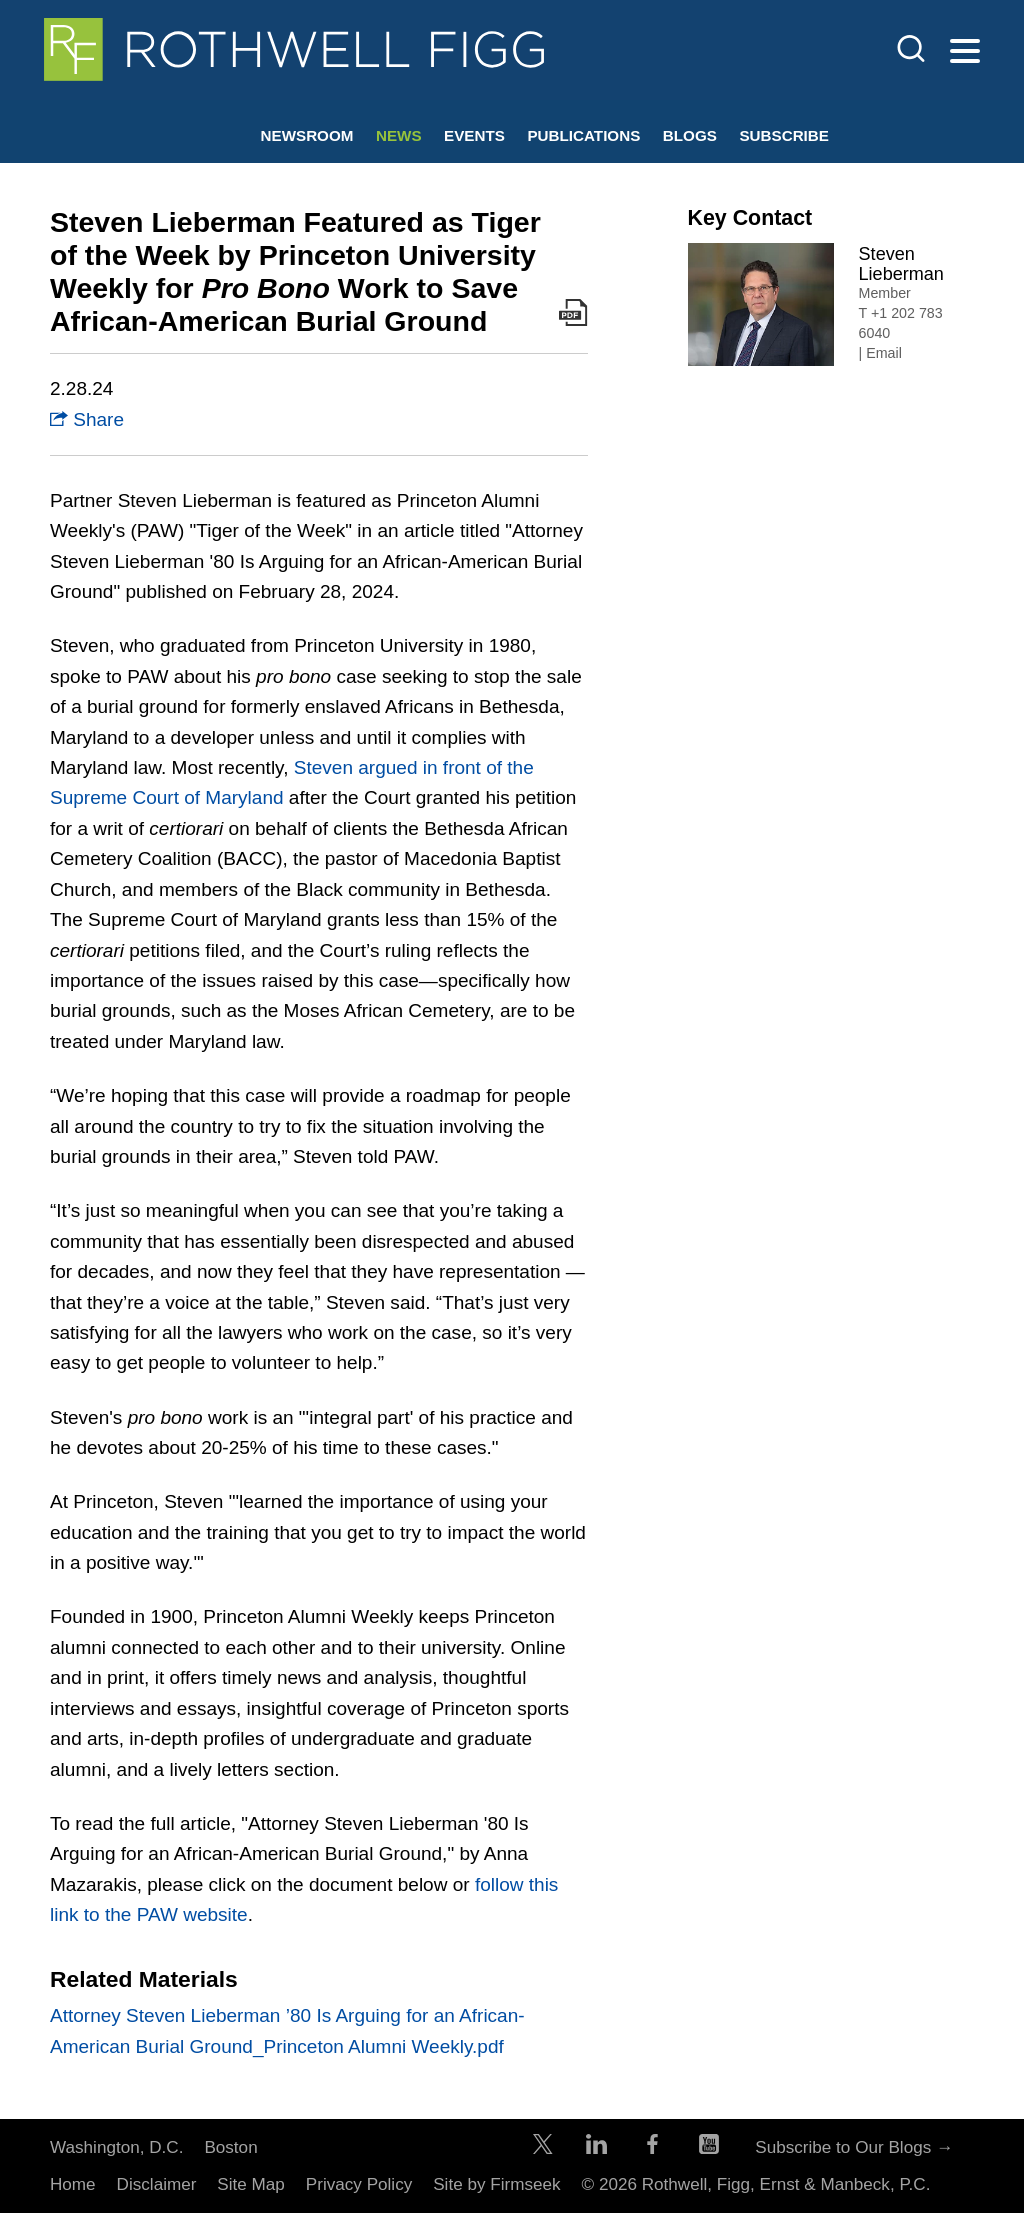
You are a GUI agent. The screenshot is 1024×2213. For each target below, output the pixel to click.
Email (884, 353)
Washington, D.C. (116, 2147)
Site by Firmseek (496, 2184)
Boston (230, 2147)
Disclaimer (157, 2184)
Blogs (690, 135)
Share (87, 419)
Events (474, 135)
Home (73, 2184)
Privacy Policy (359, 2184)
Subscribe (784, 135)
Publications (583, 135)
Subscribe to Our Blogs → (854, 2147)
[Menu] (965, 52)
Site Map (251, 2184)
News (399, 135)
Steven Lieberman (901, 264)
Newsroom (307, 135)
